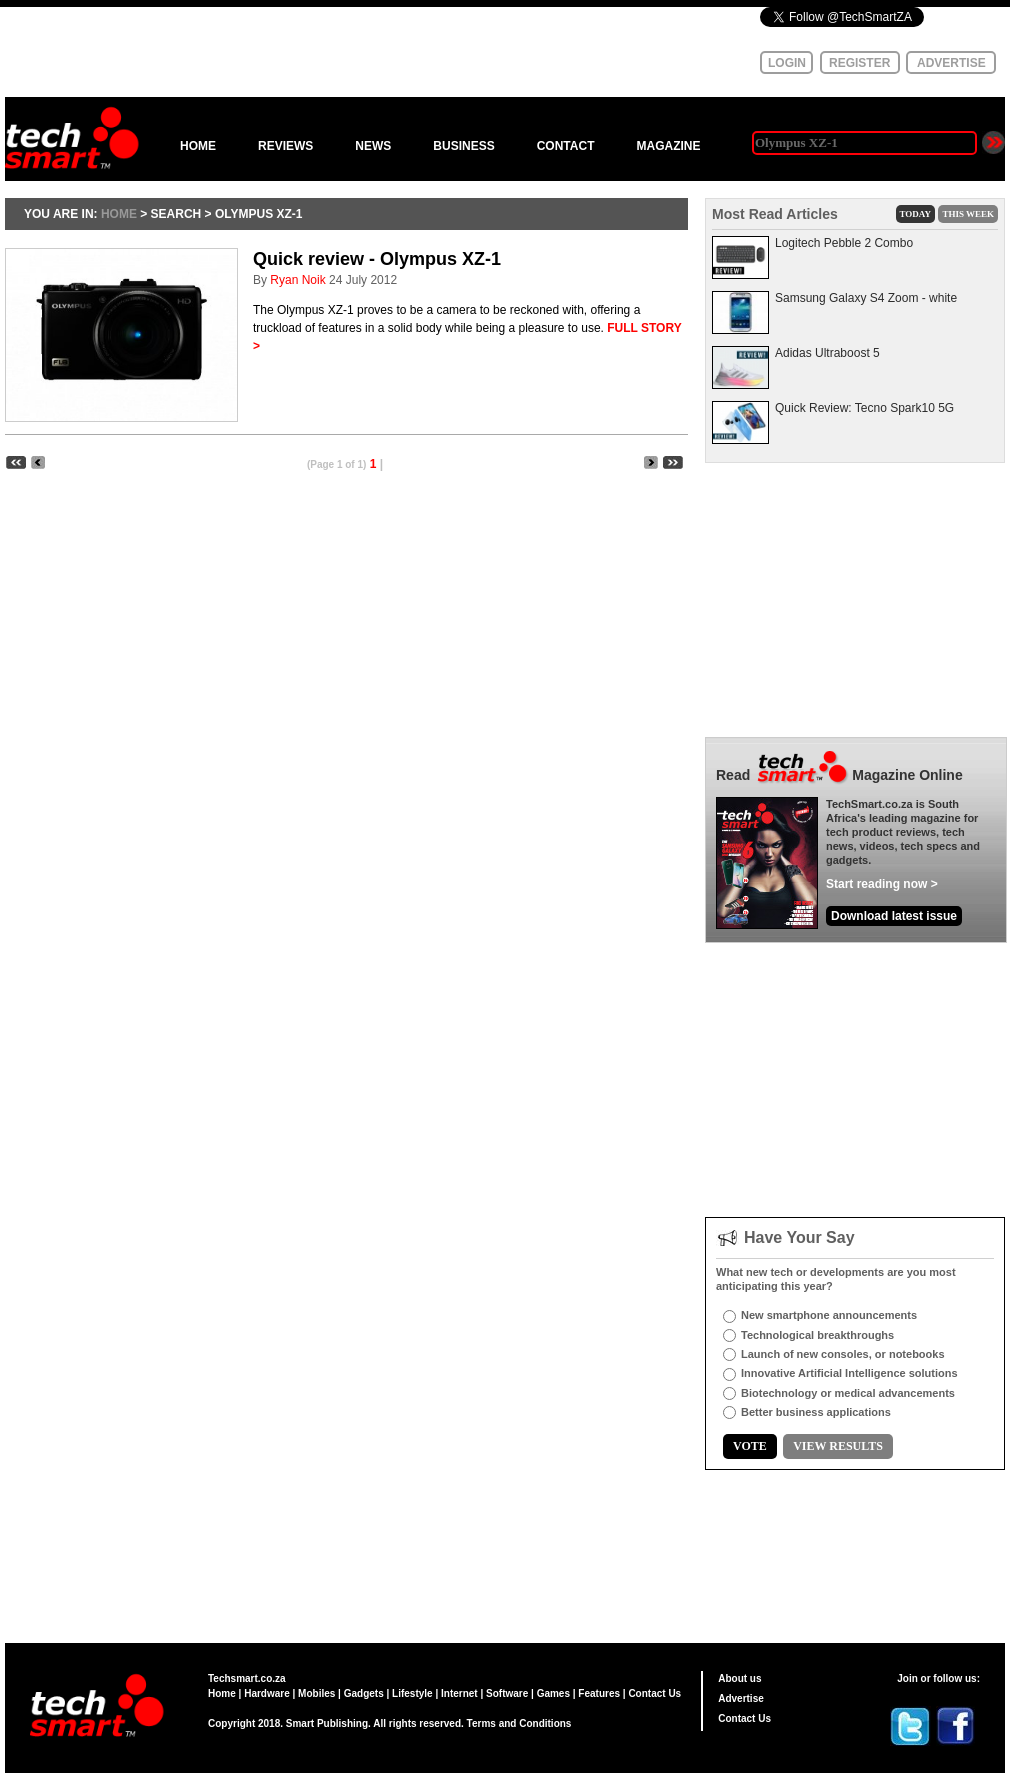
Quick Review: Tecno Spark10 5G (864, 408)
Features (599, 1693)
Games (553, 1693)
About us (739, 1678)
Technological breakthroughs (817, 1335)
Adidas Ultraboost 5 (827, 353)
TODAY (916, 214)
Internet (459, 1693)
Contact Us (654, 1693)
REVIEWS (285, 146)
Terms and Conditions (519, 1723)
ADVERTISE (951, 63)
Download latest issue (894, 916)
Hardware (267, 1693)
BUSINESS (463, 146)
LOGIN (787, 63)
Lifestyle (412, 1693)
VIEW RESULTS (838, 1446)
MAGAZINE (668, 146)
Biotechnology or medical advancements (848, 1393)
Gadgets (364, 1693)
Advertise (741, 1698)
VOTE (750, 1446)
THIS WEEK (968, 214)
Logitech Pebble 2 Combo (844, 243)
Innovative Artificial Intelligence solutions (849, 1373)
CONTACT (566, 146)
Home (222, 1693)
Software (507, 1693)
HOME (198, 146)
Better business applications (816, 1412)
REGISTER (859, 63)
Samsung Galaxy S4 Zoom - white (866, 298)
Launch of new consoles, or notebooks (843, 1354)
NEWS (373, 146)
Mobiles (316, 1693)
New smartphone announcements (829, 1315)
